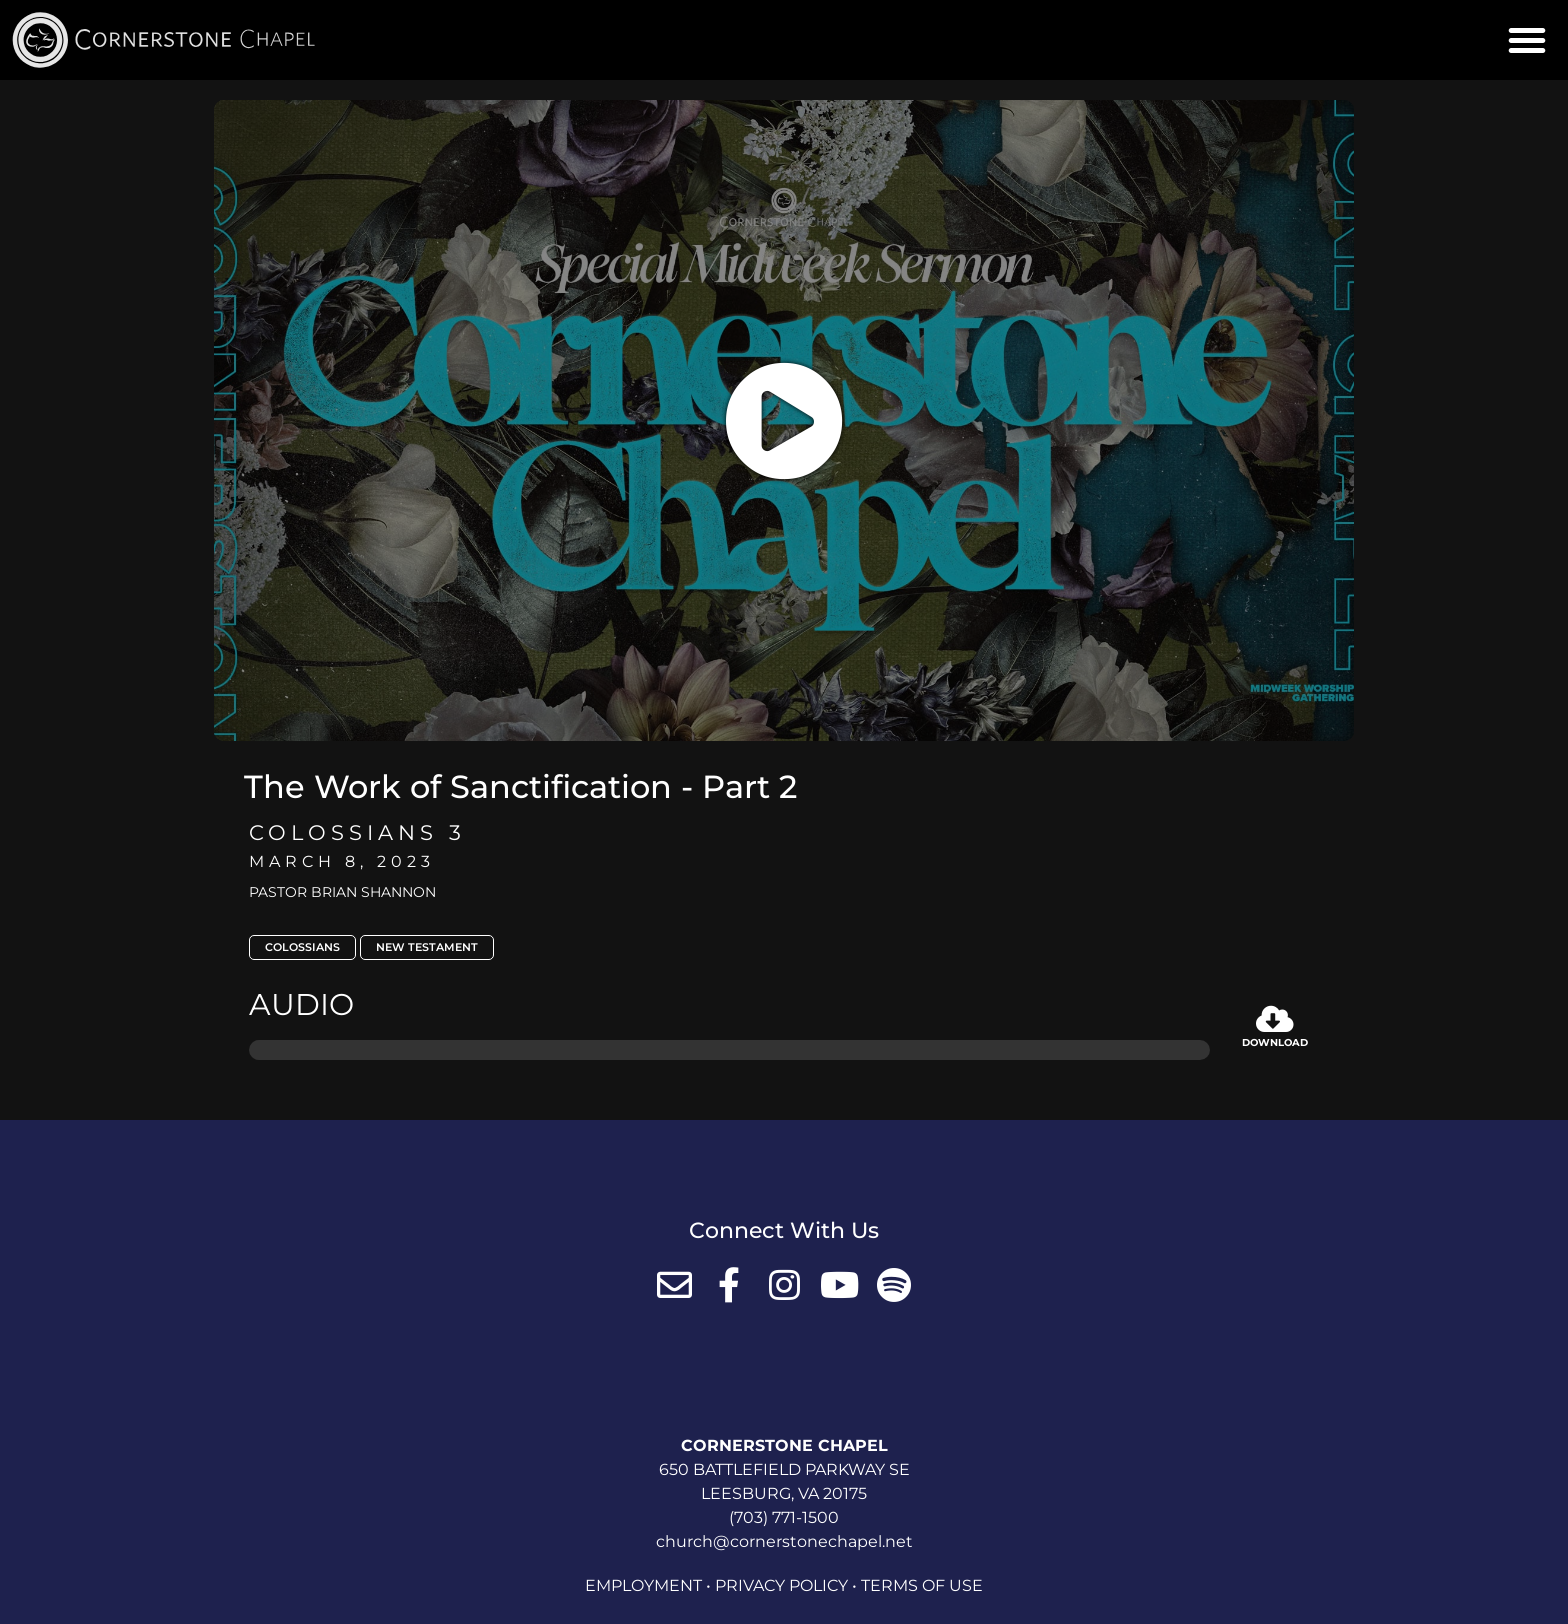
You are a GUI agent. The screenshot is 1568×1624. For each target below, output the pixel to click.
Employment (643, 1585)
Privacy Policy (781, 1585)
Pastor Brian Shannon (342, 892)
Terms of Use (922, 1585)
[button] (1527, 40)
